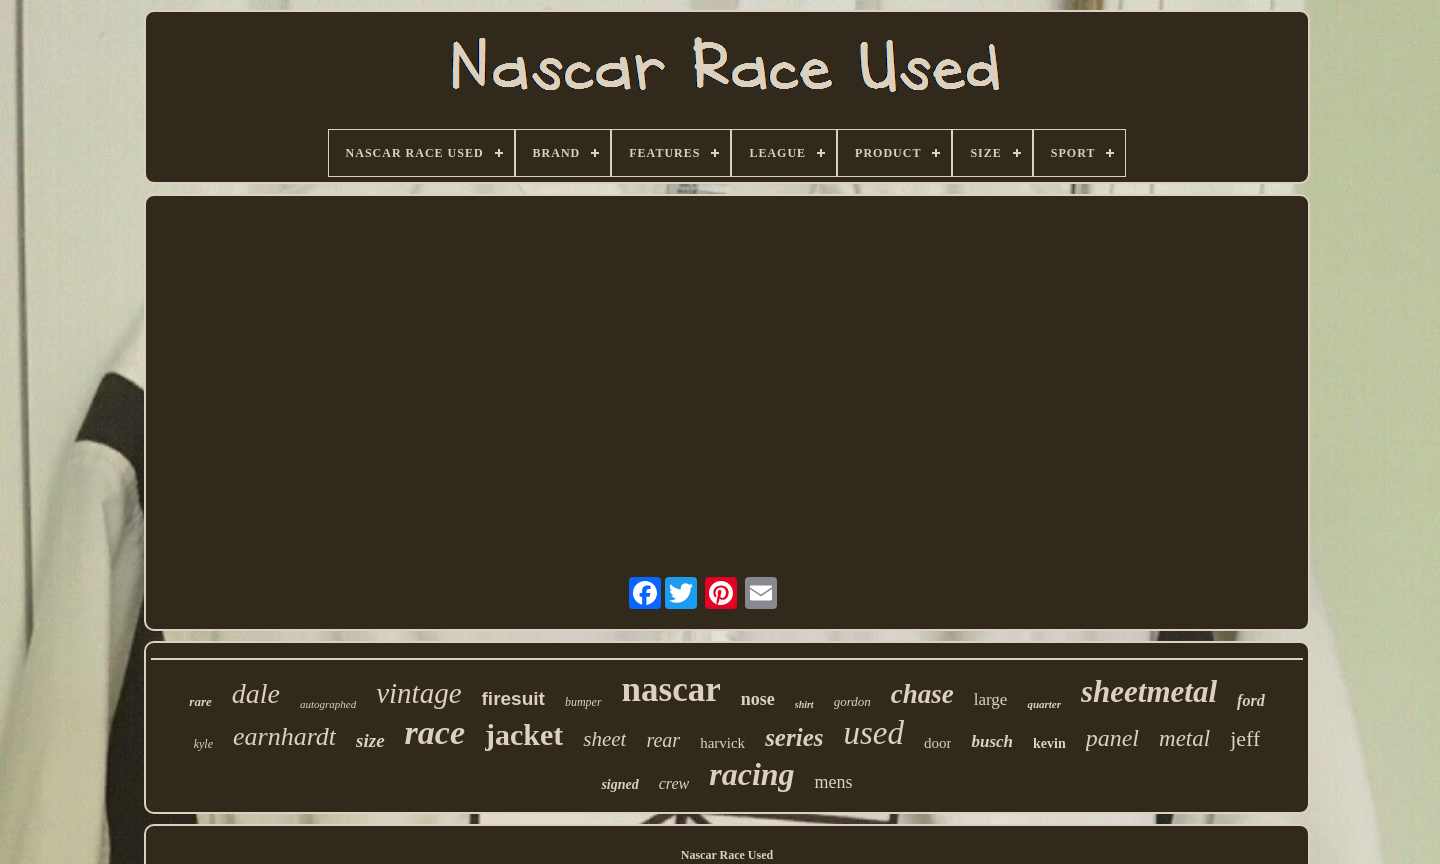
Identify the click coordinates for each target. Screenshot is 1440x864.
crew (674, 783)
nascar (671, 689)
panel (1112, 738)
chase (922, 694)
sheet (604, 739)
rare (200, 701)
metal (1184, 738)
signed (619, 784)
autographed (328, 704)
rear (663, 740)
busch (992, 741)
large (991, 699)
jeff (1245, 738)
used (873, 733)
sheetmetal (1149, 691)
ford (1251, 700)
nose (758, 699)
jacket (524, 734)
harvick (722, 743)
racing (751, 774)
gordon (852, 701)
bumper (583, 702)
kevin (1049, 743)
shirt (804, 704)
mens (834, 782)
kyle (203, 744)
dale (256, 693)
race (435, 732)
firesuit (513, 698)
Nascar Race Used (727, 855)
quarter (1044, 704)
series (794, 737)
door (938, 743)
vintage (418, 693)
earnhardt (284, 736)
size (370, 740)
